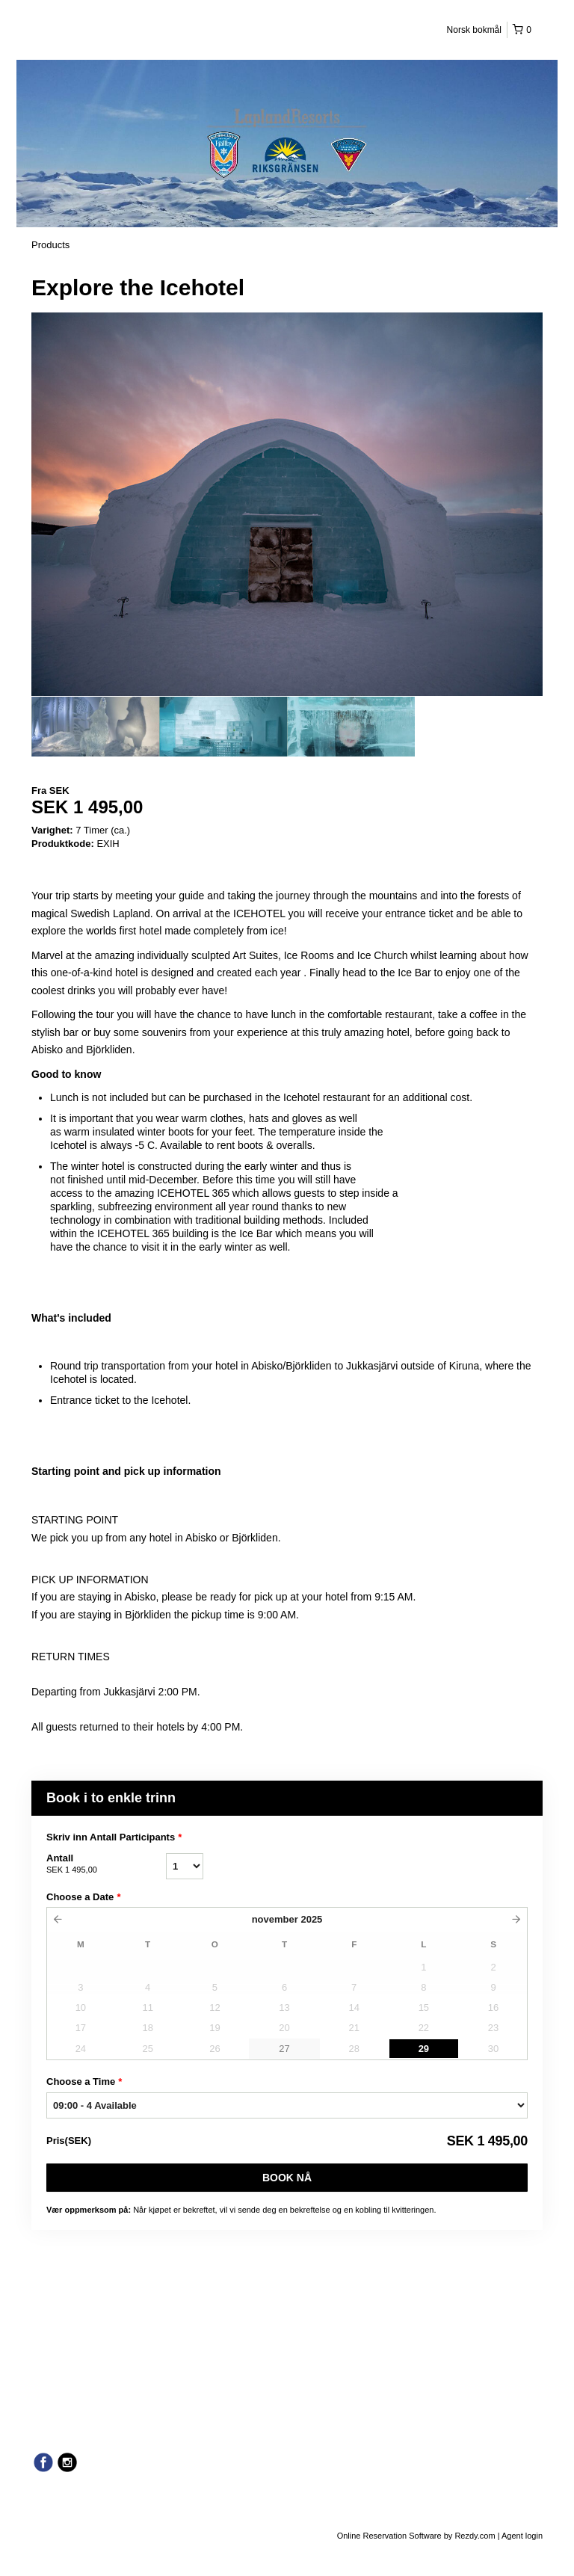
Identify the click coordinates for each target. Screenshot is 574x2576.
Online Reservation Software (389, 2535)
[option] (95, 727)
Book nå (287, 2178)
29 (424, 2048)
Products (50, 244)
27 (284, 2048)
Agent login (522, 2535)
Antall (106, 1864)
